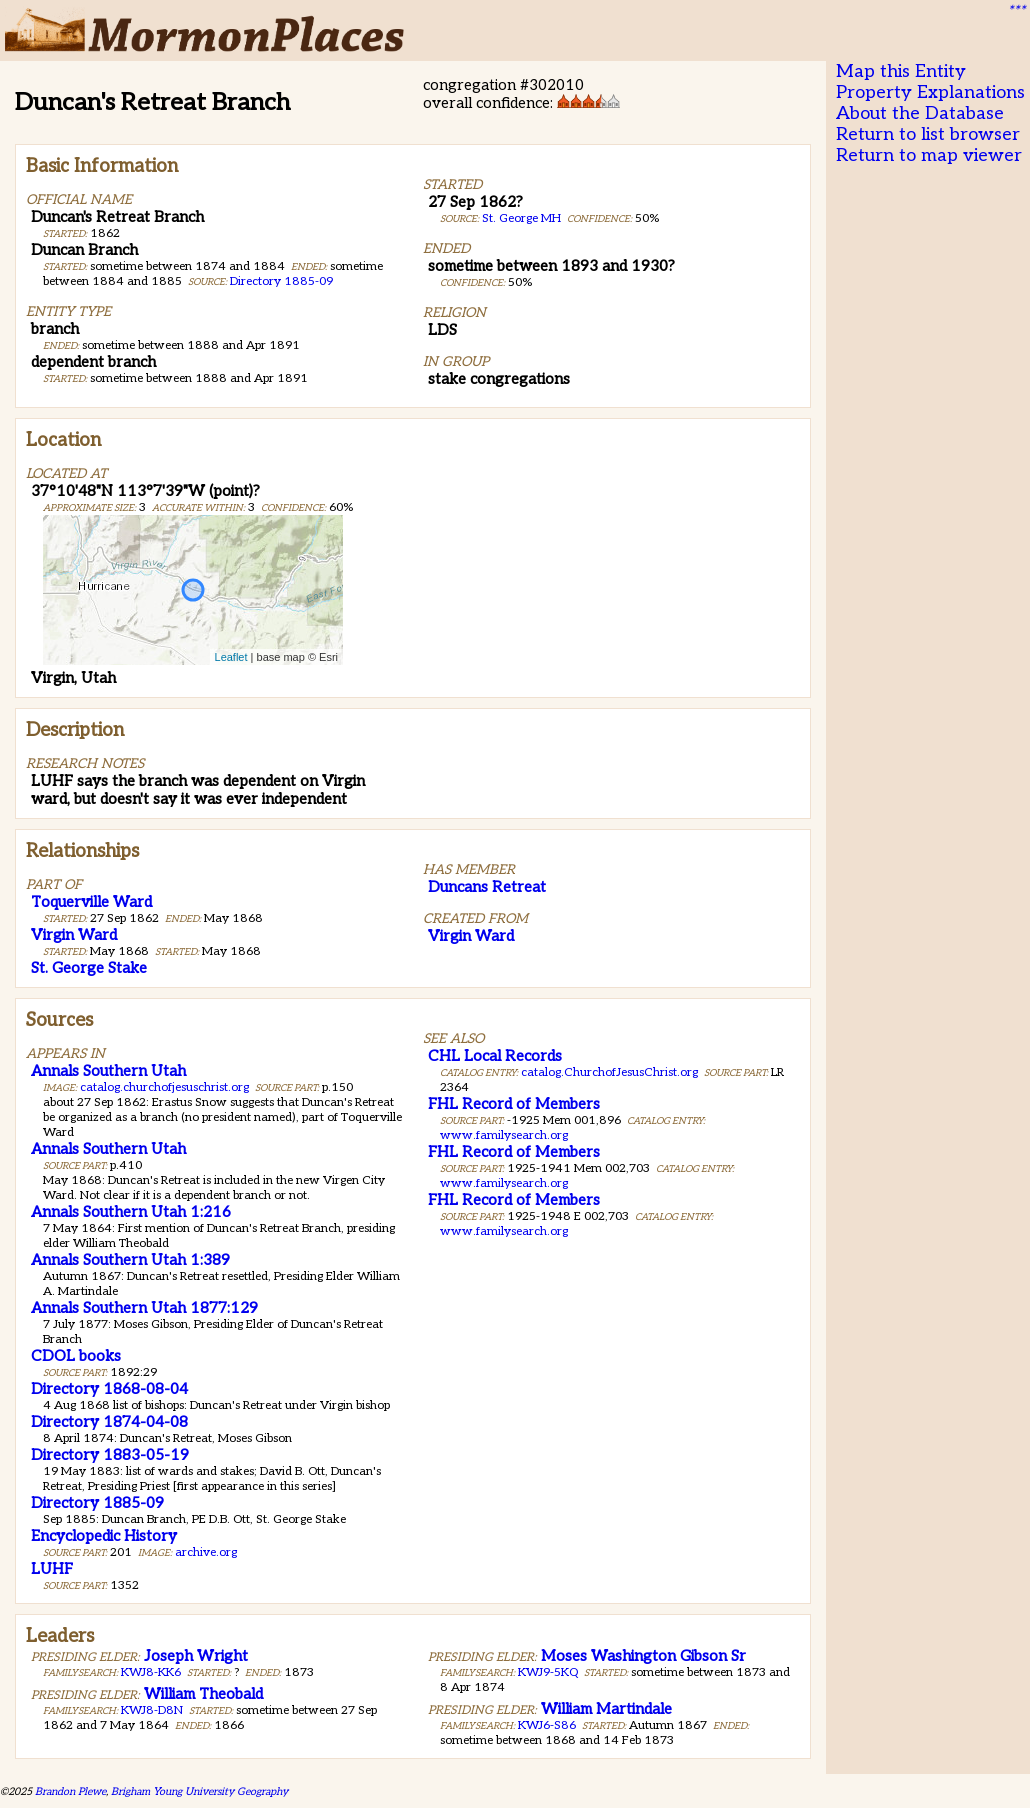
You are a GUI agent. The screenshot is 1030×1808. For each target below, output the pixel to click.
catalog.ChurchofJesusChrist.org (609, 1072)
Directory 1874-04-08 (109, 1422)
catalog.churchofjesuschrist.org (164, 1087)
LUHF (52, 1569)
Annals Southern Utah (108, 1071)
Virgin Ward (74, 935)
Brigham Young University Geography (199, 1791)
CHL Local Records (495, 1056)
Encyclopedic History (104, 1536)
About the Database (920, 113)
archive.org (206, 1552)
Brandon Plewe (70, 1791)
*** (1016, 11)
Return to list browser (928, 134)
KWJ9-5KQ (548, 1672)
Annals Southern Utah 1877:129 (144, 1308)
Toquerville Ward (91, 902)
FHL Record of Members (514, 1104)
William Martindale (606, 1709)
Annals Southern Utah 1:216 (131, 1212)
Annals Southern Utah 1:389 (130, 1260)
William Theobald (203, 1694)
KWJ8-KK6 (151, 1672)
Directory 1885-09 (281, 281)
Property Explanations (930, 92)
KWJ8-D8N (152, 1710)
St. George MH (521, 218)
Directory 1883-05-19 (110, 1455)
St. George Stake (89, 968)
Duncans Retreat (487, 887)
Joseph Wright (196, 1656)
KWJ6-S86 (547, 1725)
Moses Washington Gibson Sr (643, 1656)
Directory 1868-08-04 (109, 1389)
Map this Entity (901, 71)
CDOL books (76, 1356)
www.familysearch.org (504, 1135)
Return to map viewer (929, 155)
